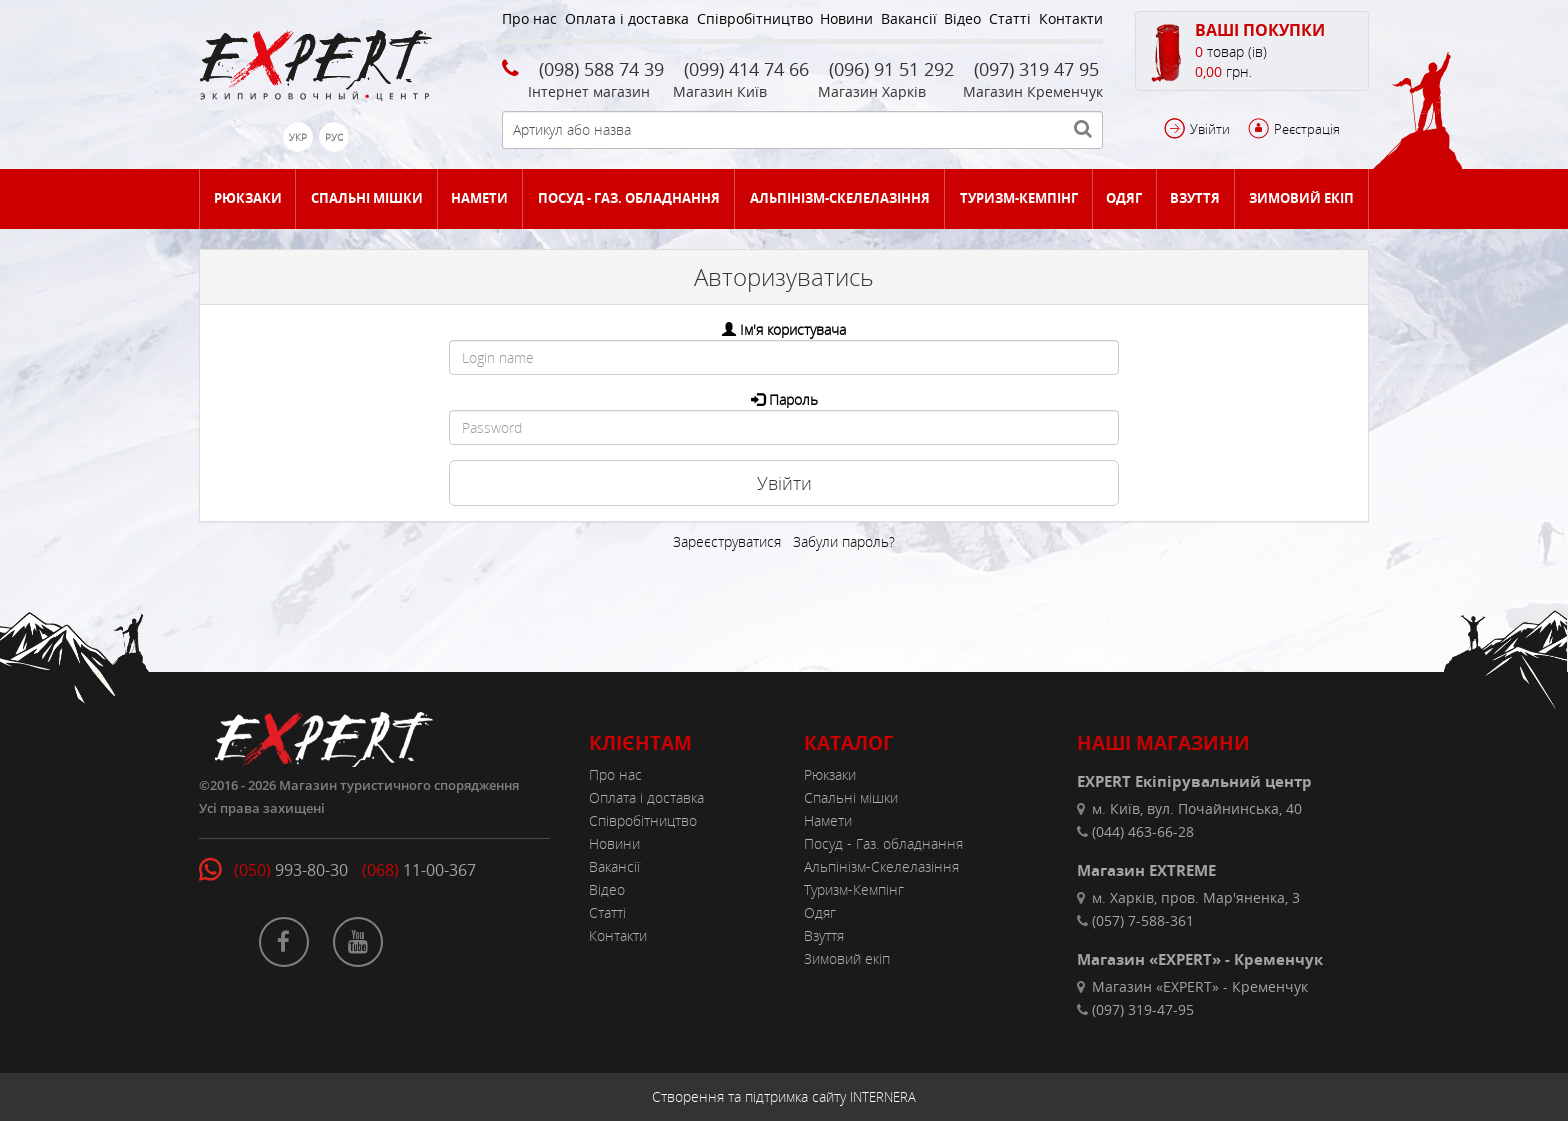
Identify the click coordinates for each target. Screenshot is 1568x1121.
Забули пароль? (844, 541)
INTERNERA (883, 1097)
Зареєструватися (727, 541)
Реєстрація (1307, 129)
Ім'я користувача (793, 329)
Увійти (1210, 129)
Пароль (793, 399)
